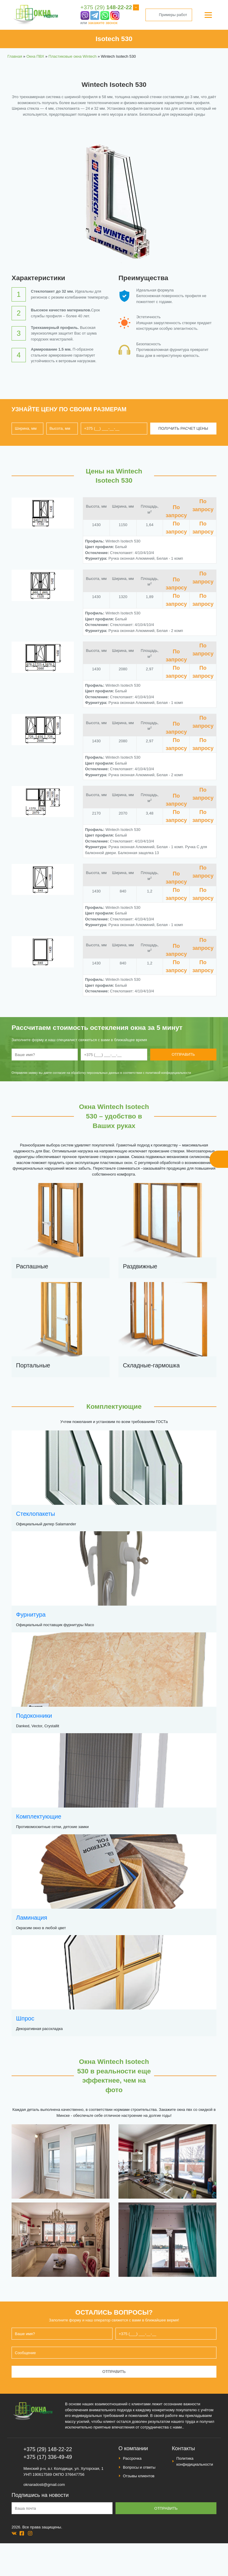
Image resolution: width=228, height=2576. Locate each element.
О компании (133, 2448)
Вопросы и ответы (139, 2467)
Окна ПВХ (35, 56)
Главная (14, 56)
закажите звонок (103, 23)
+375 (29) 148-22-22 (47, 2449)
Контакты (183, 2448)
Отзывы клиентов (138, 2476)
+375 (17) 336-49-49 (47, 2457)
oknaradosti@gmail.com (44, 2484)
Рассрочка (132, 2458)
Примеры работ (169, 15)
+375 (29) (106, 7)
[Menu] (208, 15)
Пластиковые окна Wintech (72, 56)
